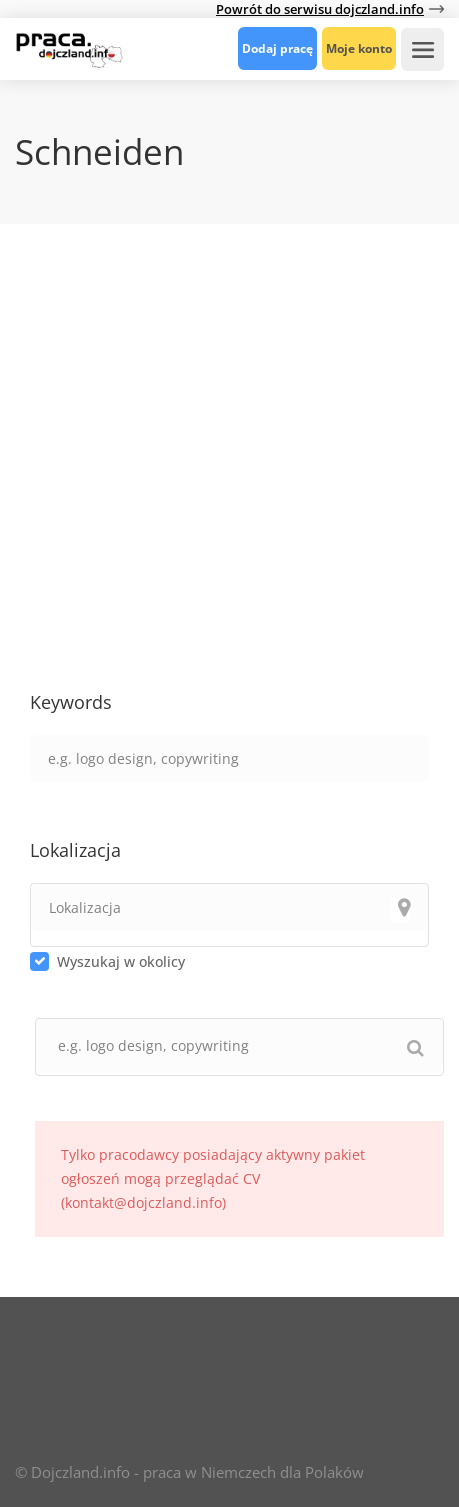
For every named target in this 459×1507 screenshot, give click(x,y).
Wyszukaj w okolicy (121, 961)
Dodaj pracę (277, 48)
